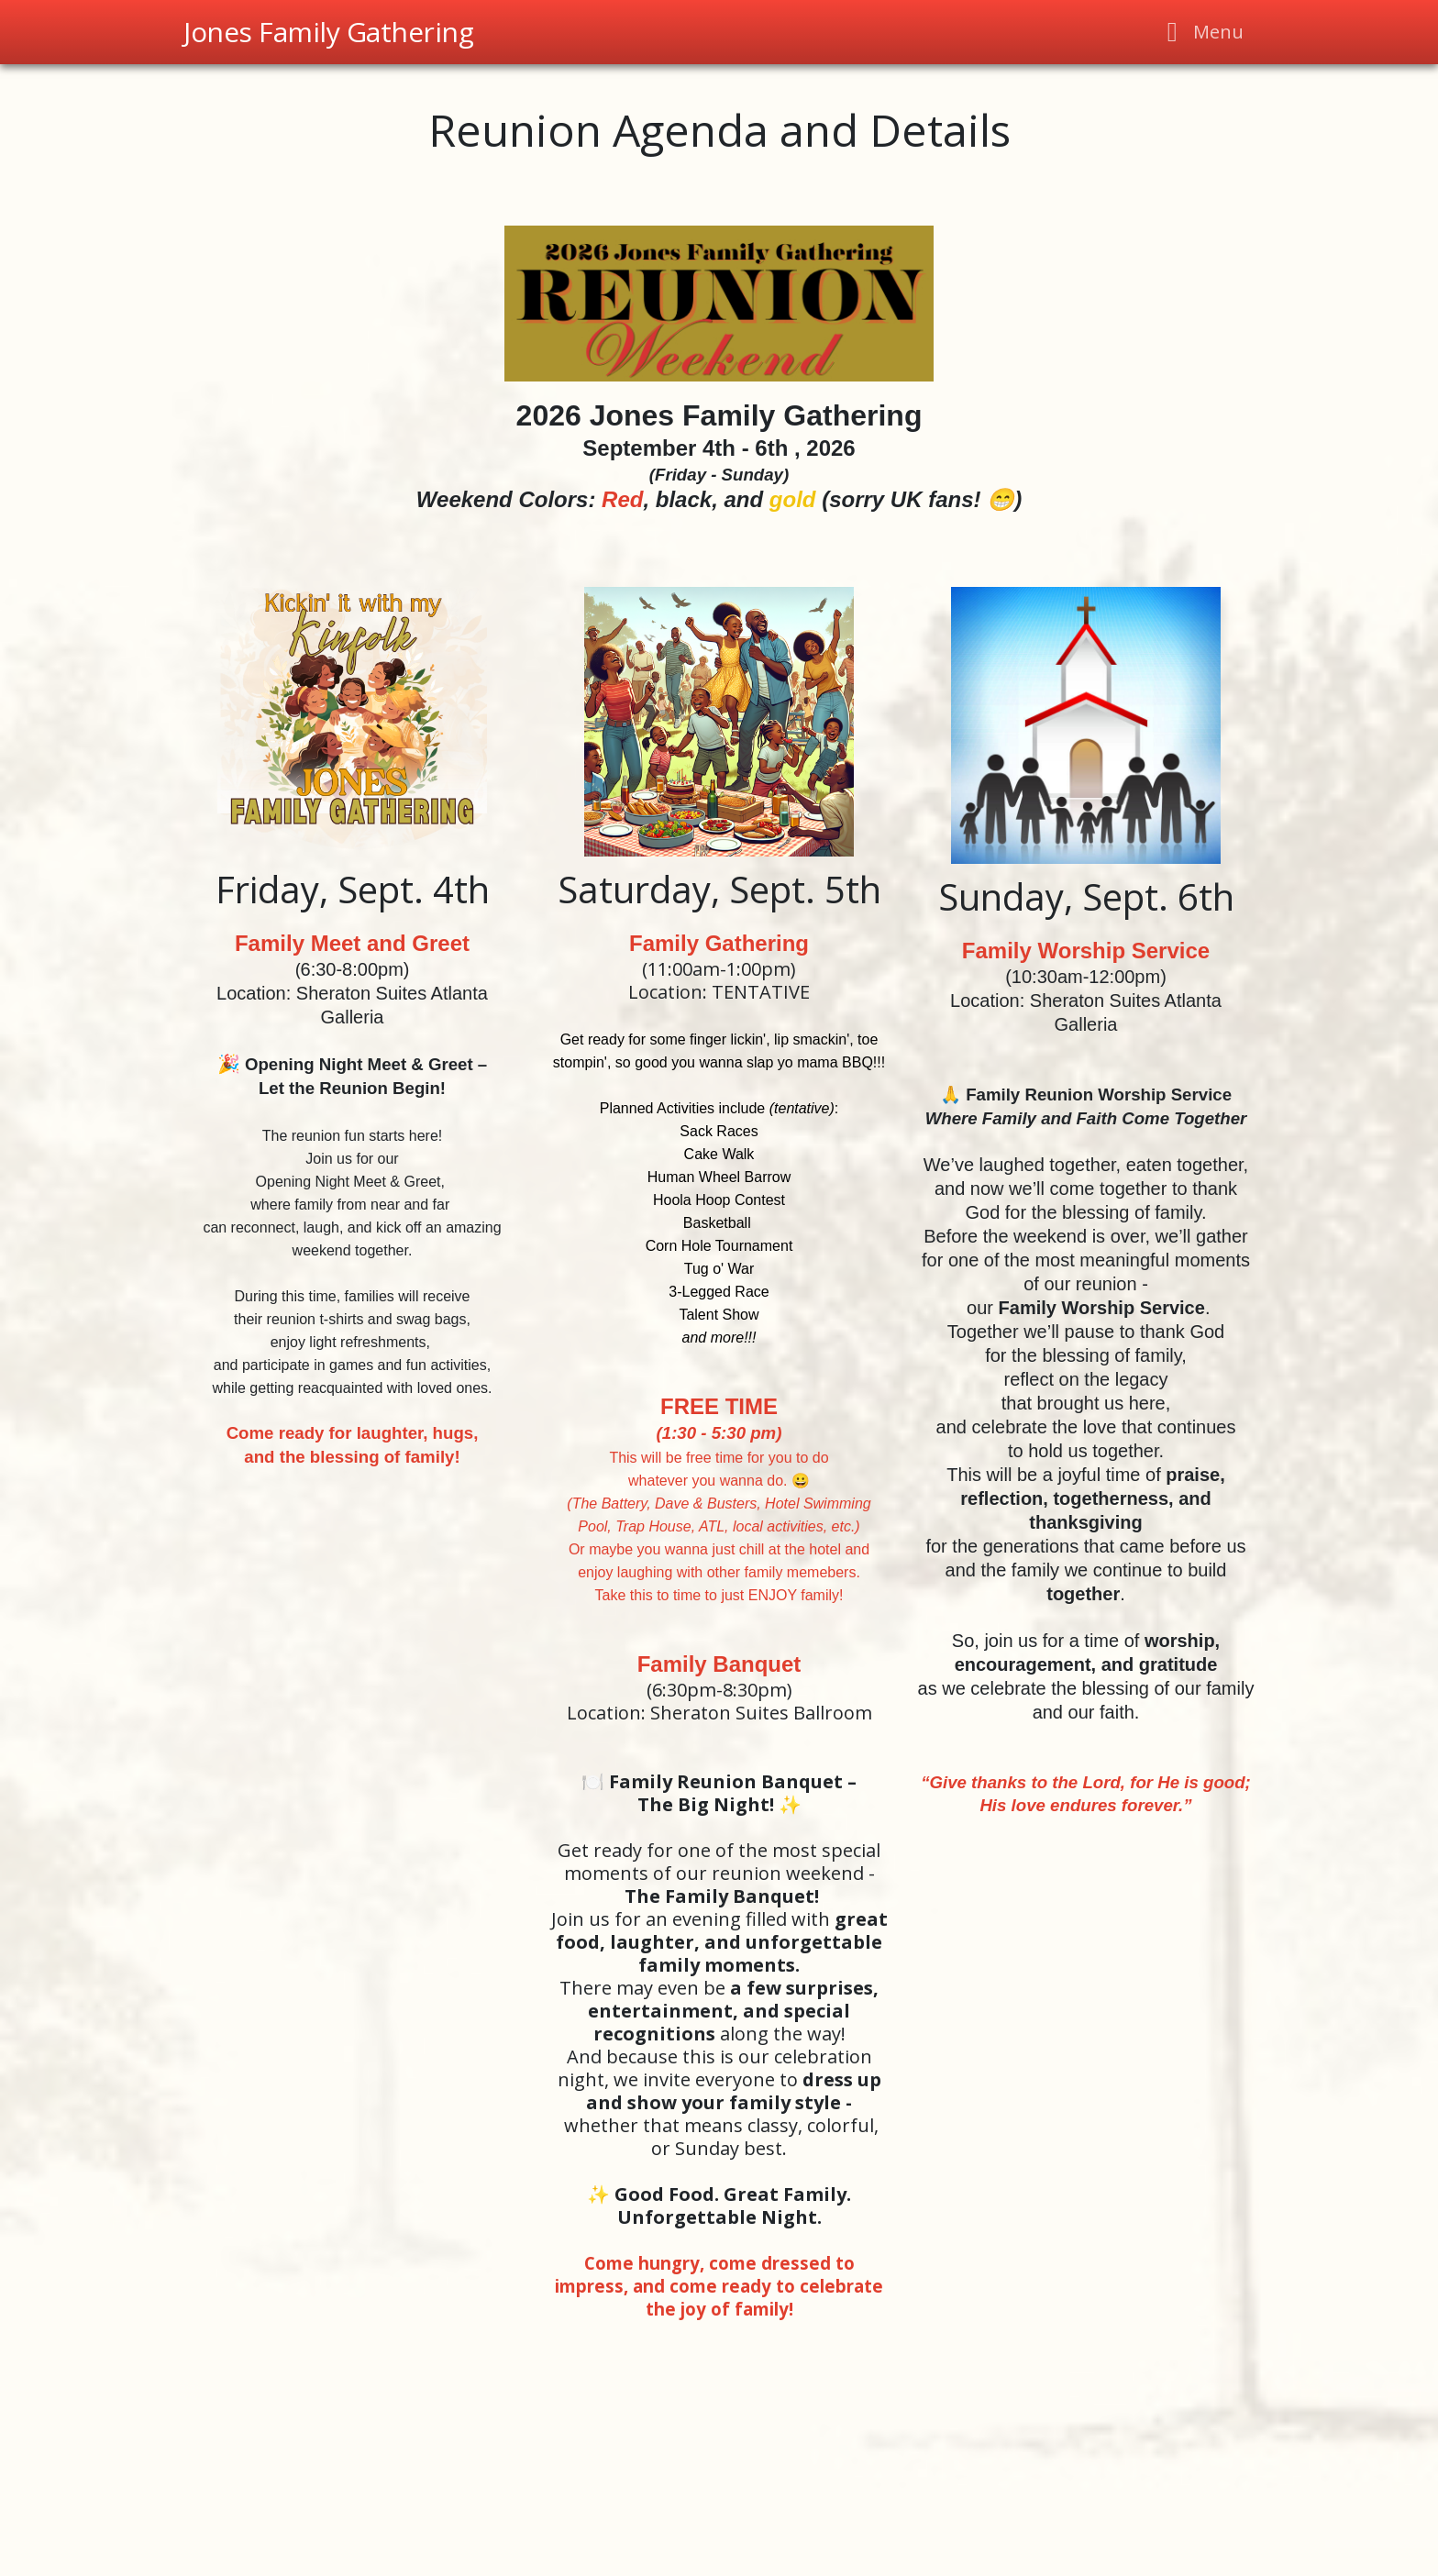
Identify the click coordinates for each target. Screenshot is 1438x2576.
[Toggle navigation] (1200, 32)
